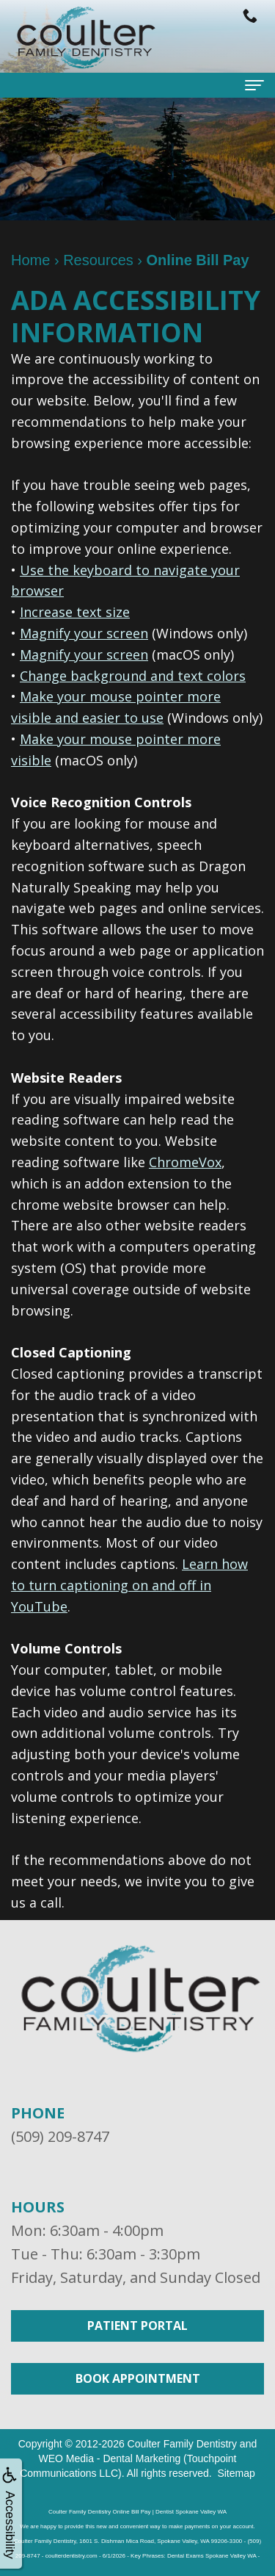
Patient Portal (137, 2325)
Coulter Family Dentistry (182, 2444)
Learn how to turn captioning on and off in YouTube (129, 1585)
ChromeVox (185, 1162)
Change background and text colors (133, 676)
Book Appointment (138, 2378)
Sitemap (235, 2473)
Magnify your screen (84, 633)
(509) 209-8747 (60, 2136)
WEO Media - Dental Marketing (109, 2458)
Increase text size (75, 612)
